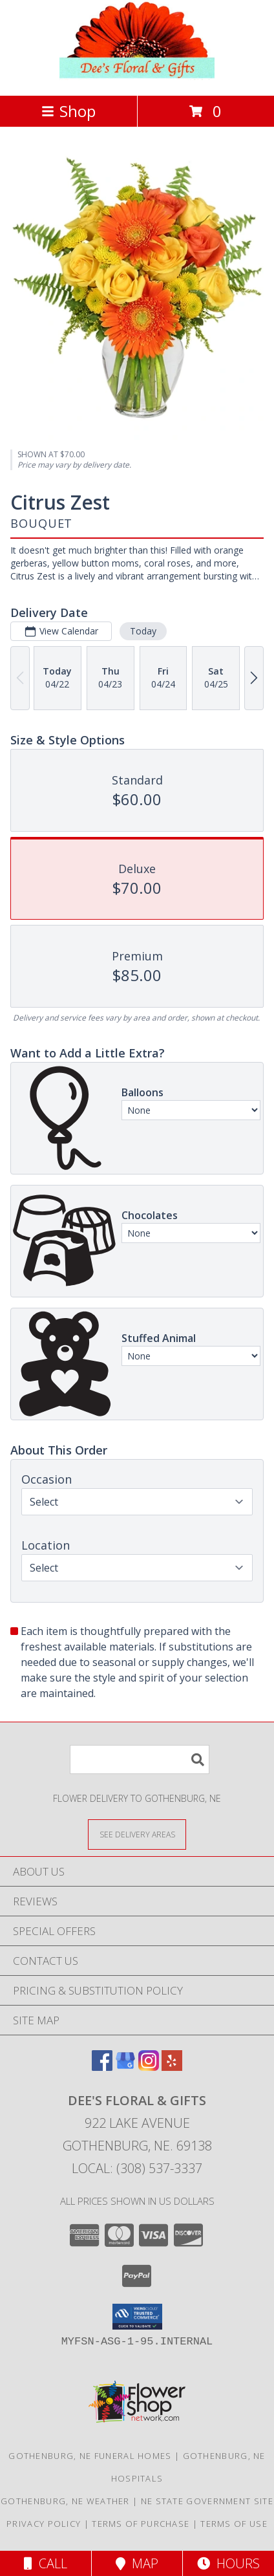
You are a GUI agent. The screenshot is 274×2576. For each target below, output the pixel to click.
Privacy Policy (43, 2523)
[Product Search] (139, 1759)
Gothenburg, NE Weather (65, 2501)
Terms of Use (234, 2523)
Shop (68, 111)
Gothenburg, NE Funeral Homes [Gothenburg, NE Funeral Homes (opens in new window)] (89, 2456)
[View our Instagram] (148, 2066)
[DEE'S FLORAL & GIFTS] (137, 76)
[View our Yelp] (172, 2066)
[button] (137, 2317)
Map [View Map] (137, 2563)
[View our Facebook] (102, 2066)
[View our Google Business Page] (125, 2066)
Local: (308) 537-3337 (137, 2168)
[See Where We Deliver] (137, 1834)
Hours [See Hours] (228, 2563)
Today (143, 631)
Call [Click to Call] (45, 2563)
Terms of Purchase (140, 2523)
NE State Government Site (207, 2501)
